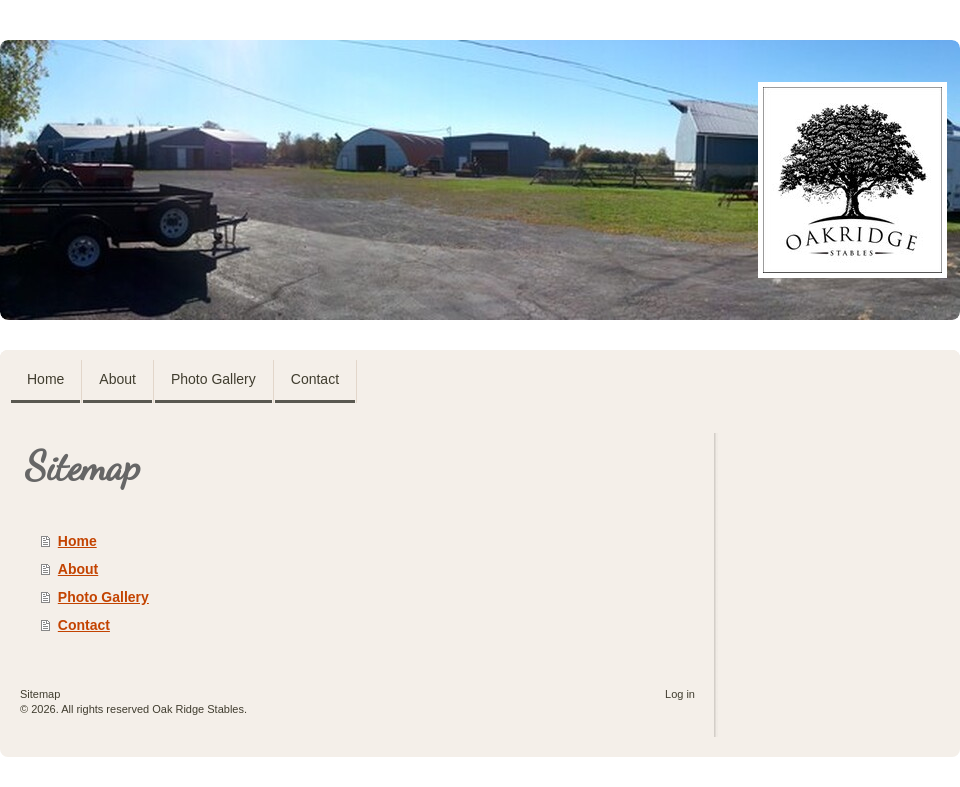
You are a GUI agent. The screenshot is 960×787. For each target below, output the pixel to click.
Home (77, 541)
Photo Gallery (103, 597)
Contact (84, 625)
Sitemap (40, 694)
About (78, 569)
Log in (680, 694)
